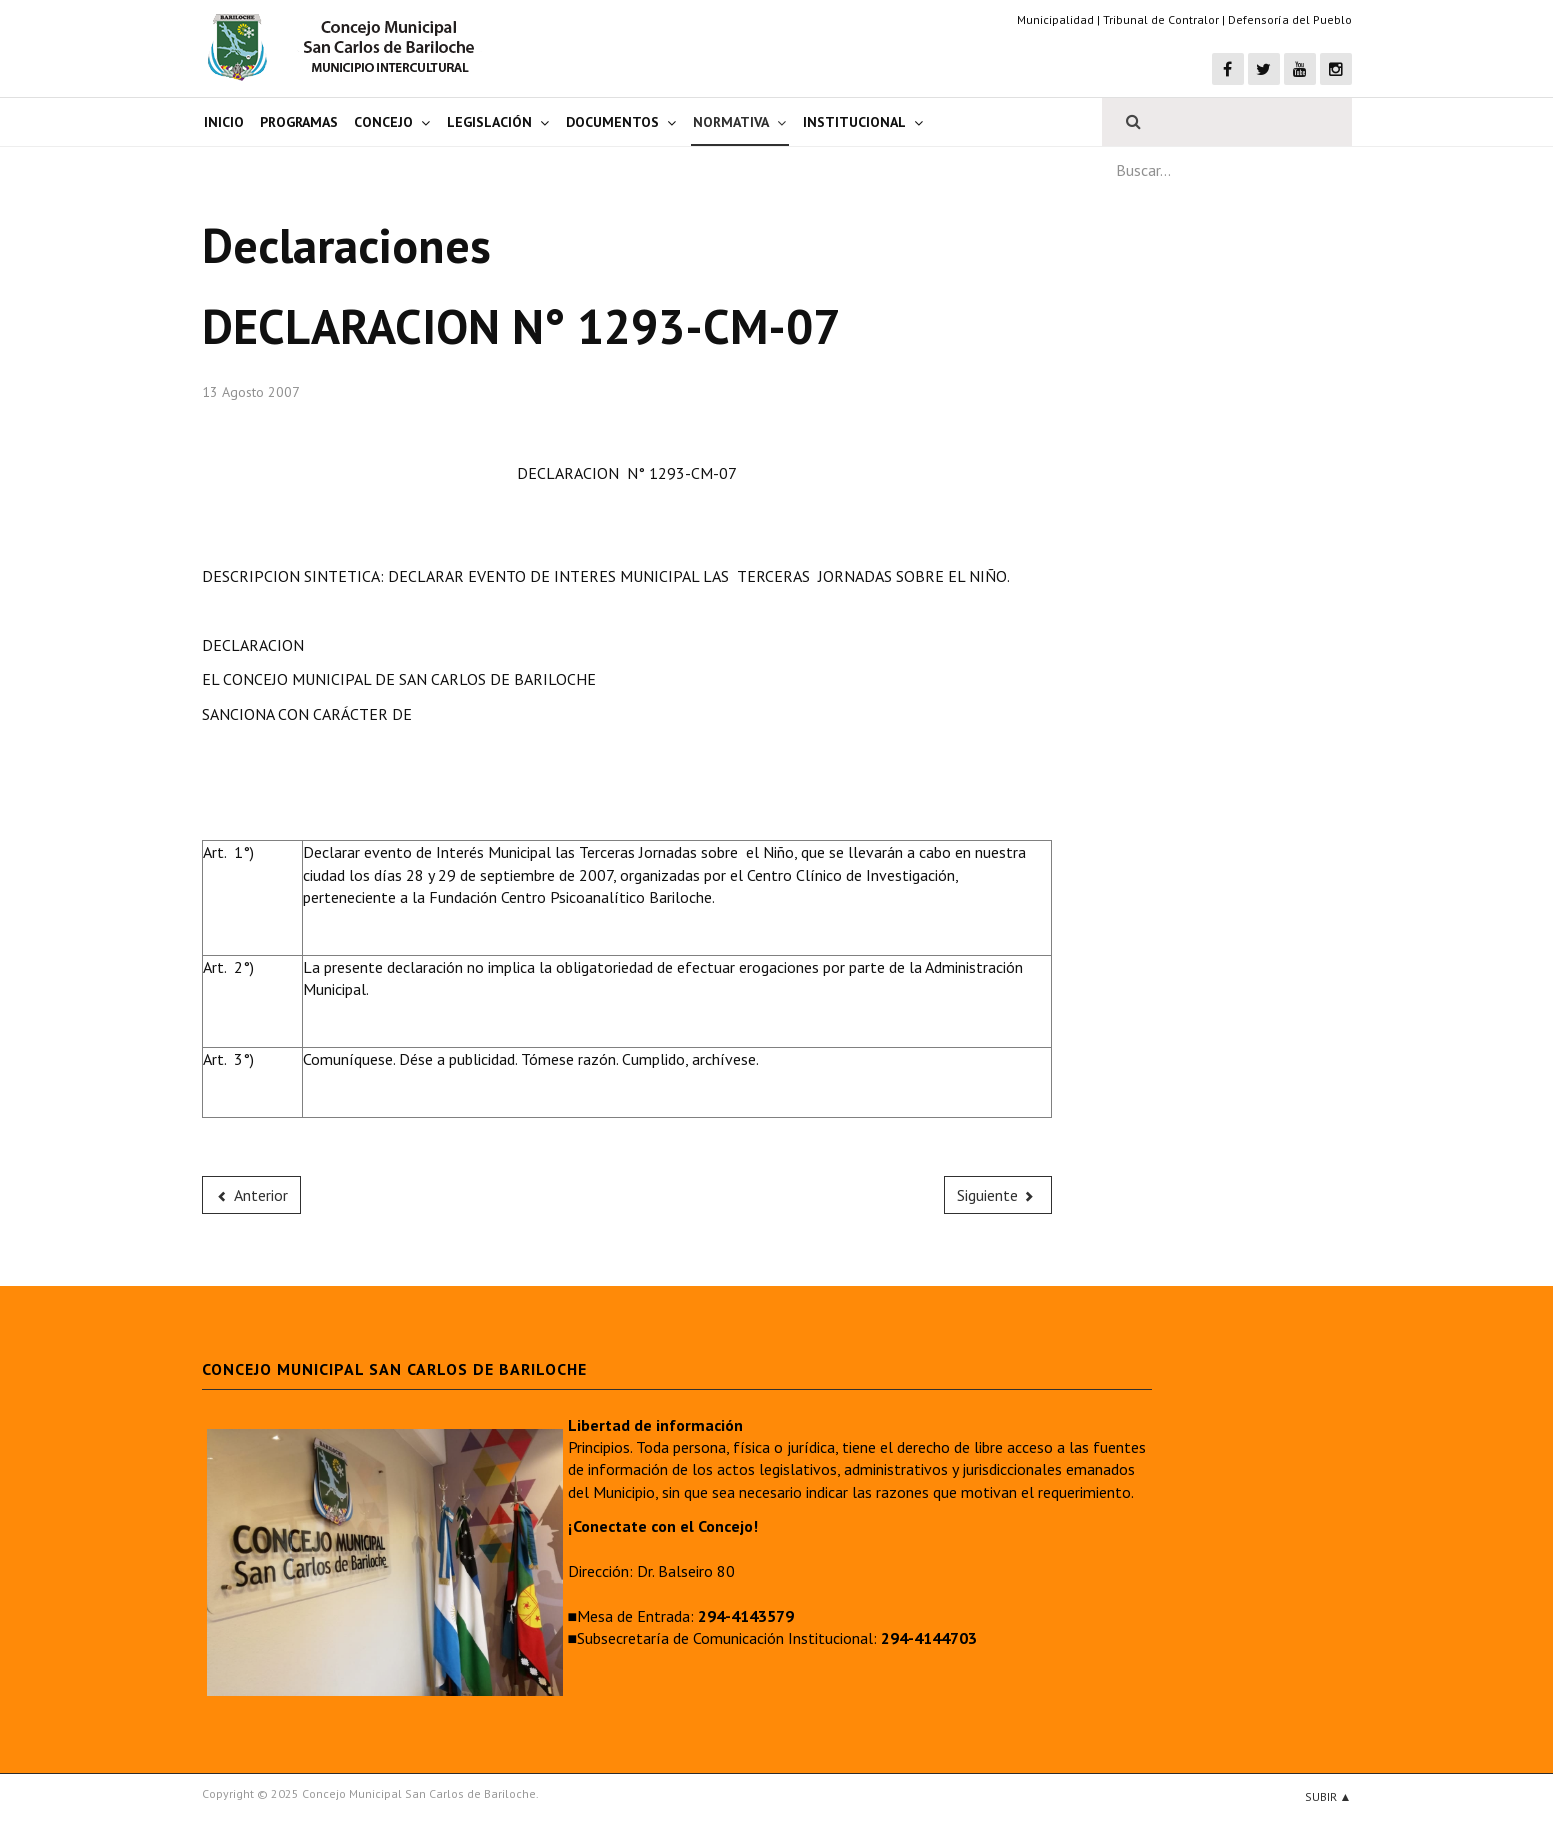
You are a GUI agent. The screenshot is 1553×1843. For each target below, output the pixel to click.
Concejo (383, 122)
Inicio (224, 122)
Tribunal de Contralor (1161, 19)
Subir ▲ (1328, 1796)
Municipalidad (1055, 19)
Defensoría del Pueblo (1290, 19)
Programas (299, 122)
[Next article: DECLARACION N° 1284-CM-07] (998, 1195)
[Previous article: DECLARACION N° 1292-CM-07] (252, 1195)
